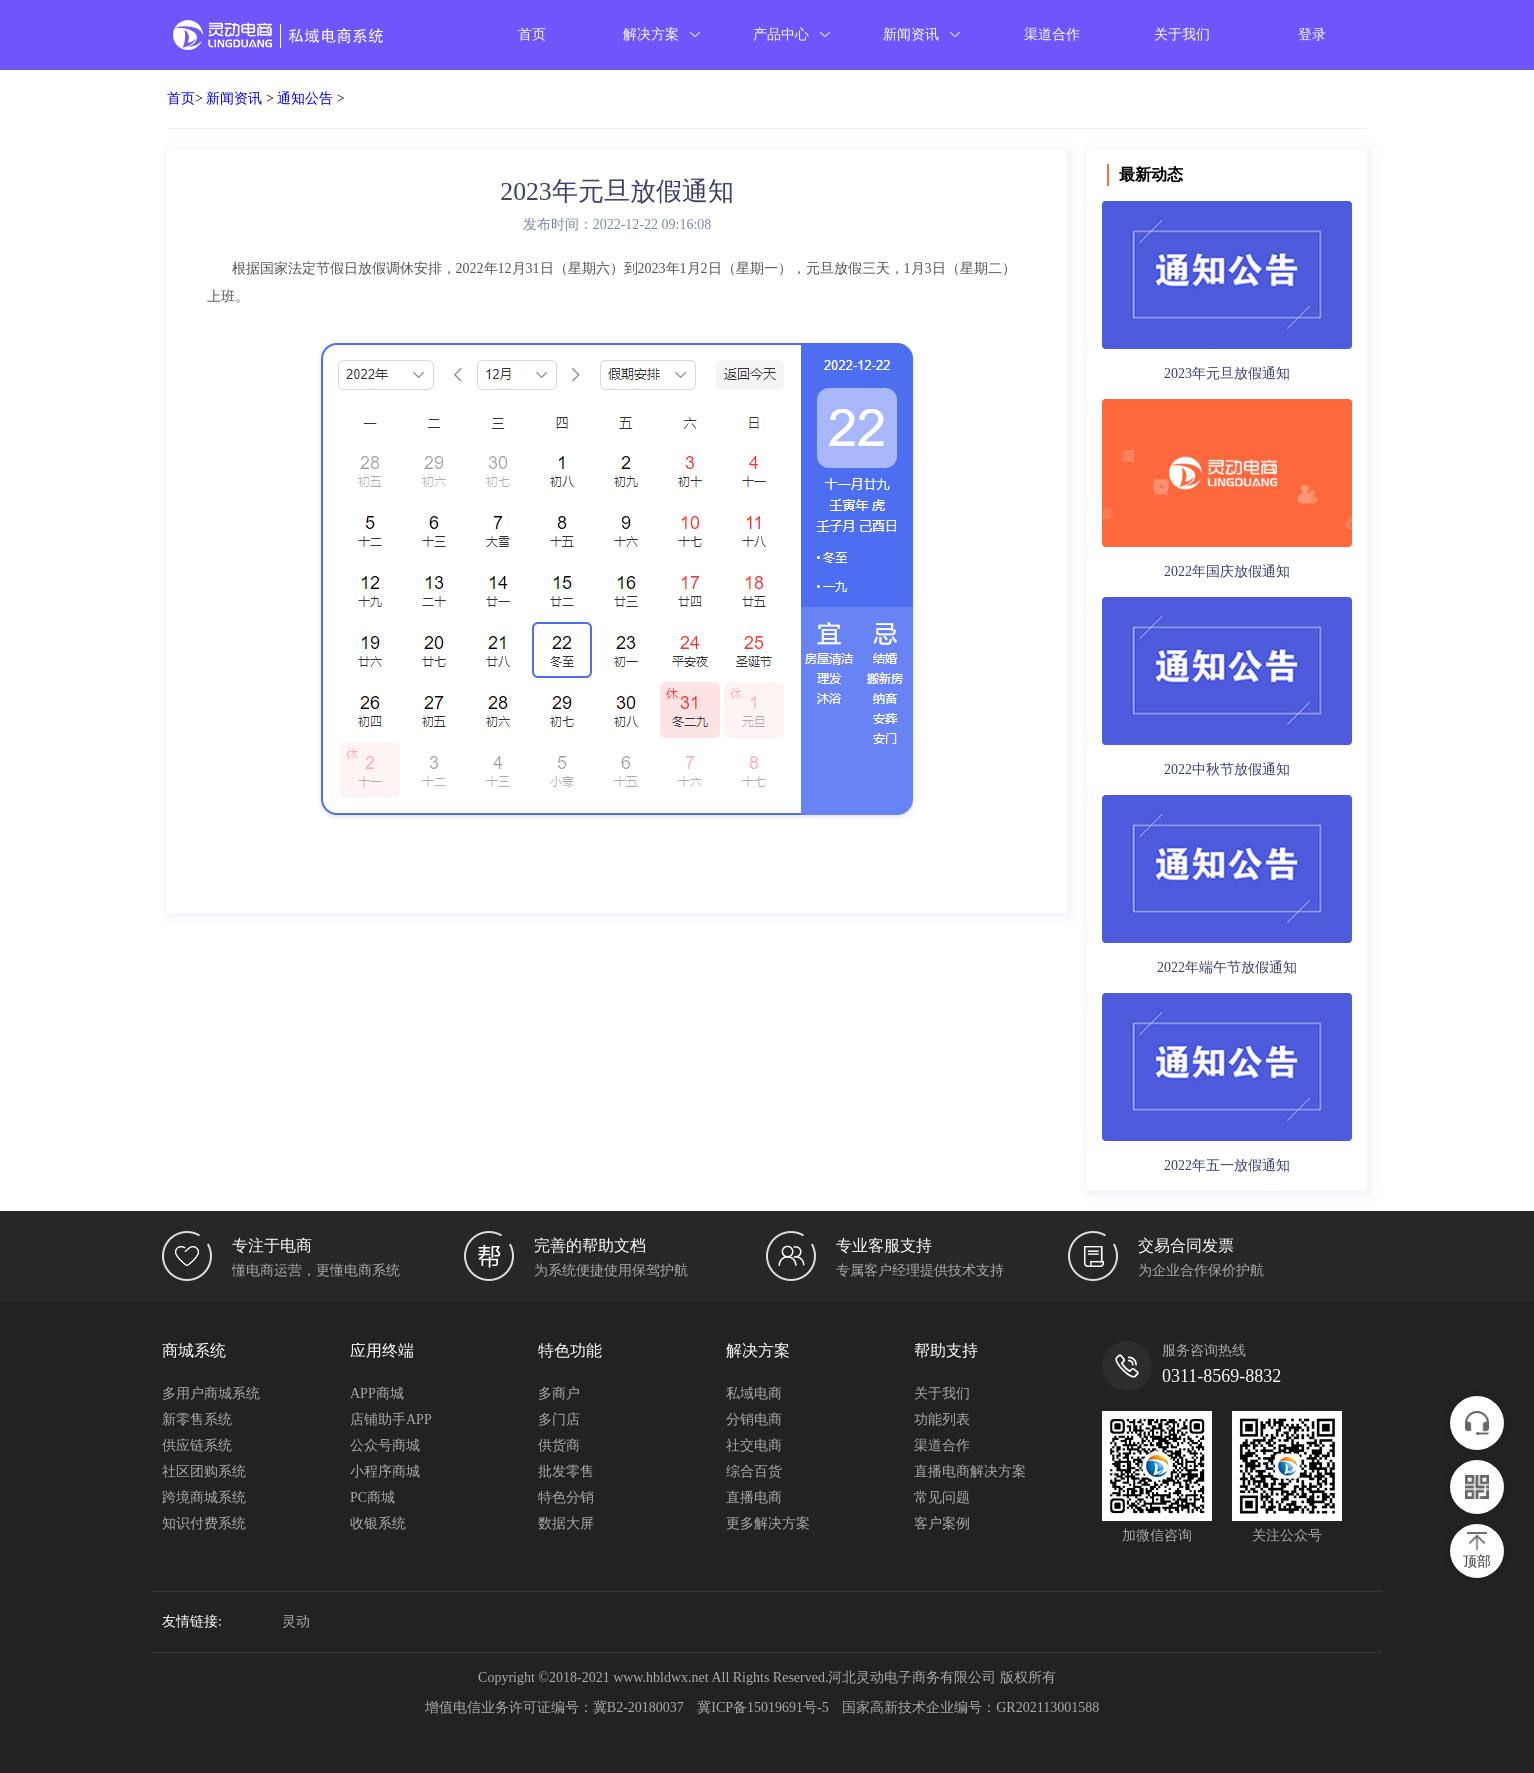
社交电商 (754, 1445)
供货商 (559, 1445)
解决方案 (662, 34)
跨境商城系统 (204, 1497)
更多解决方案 (768, 1523)
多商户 (559, 1393)
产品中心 (792, 34)
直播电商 (754, 1497)
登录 (1312, 34)
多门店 (559, 1419)
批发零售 (566, 1471)
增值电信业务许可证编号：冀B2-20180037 (554, 1707)
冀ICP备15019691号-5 (762, 1707)
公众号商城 (385, 1445)
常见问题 (942, 1497)
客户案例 (942, 1523)
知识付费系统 (204, 1523)
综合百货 (754, 1471)
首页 (532, 34)
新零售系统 (197, 1419)
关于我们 (1182, 34)
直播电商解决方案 (970, 1471)
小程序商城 (385, 1471)
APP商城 (377, 1393)
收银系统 (378, 1523)
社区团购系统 (204, 1471)
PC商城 (372, 1497)
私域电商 (754, 1393)
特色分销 (566, 1497)
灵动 (296, 1621)
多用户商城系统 (211, 1393)
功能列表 (942, 1419)
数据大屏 (566, 1523)
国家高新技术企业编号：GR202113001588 (970, 1707)
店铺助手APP (391, 1419)
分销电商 (754, 1419)
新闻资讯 (922, 34)
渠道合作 (1052, 34)
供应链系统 (197, 1445)
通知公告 (305, 98)
